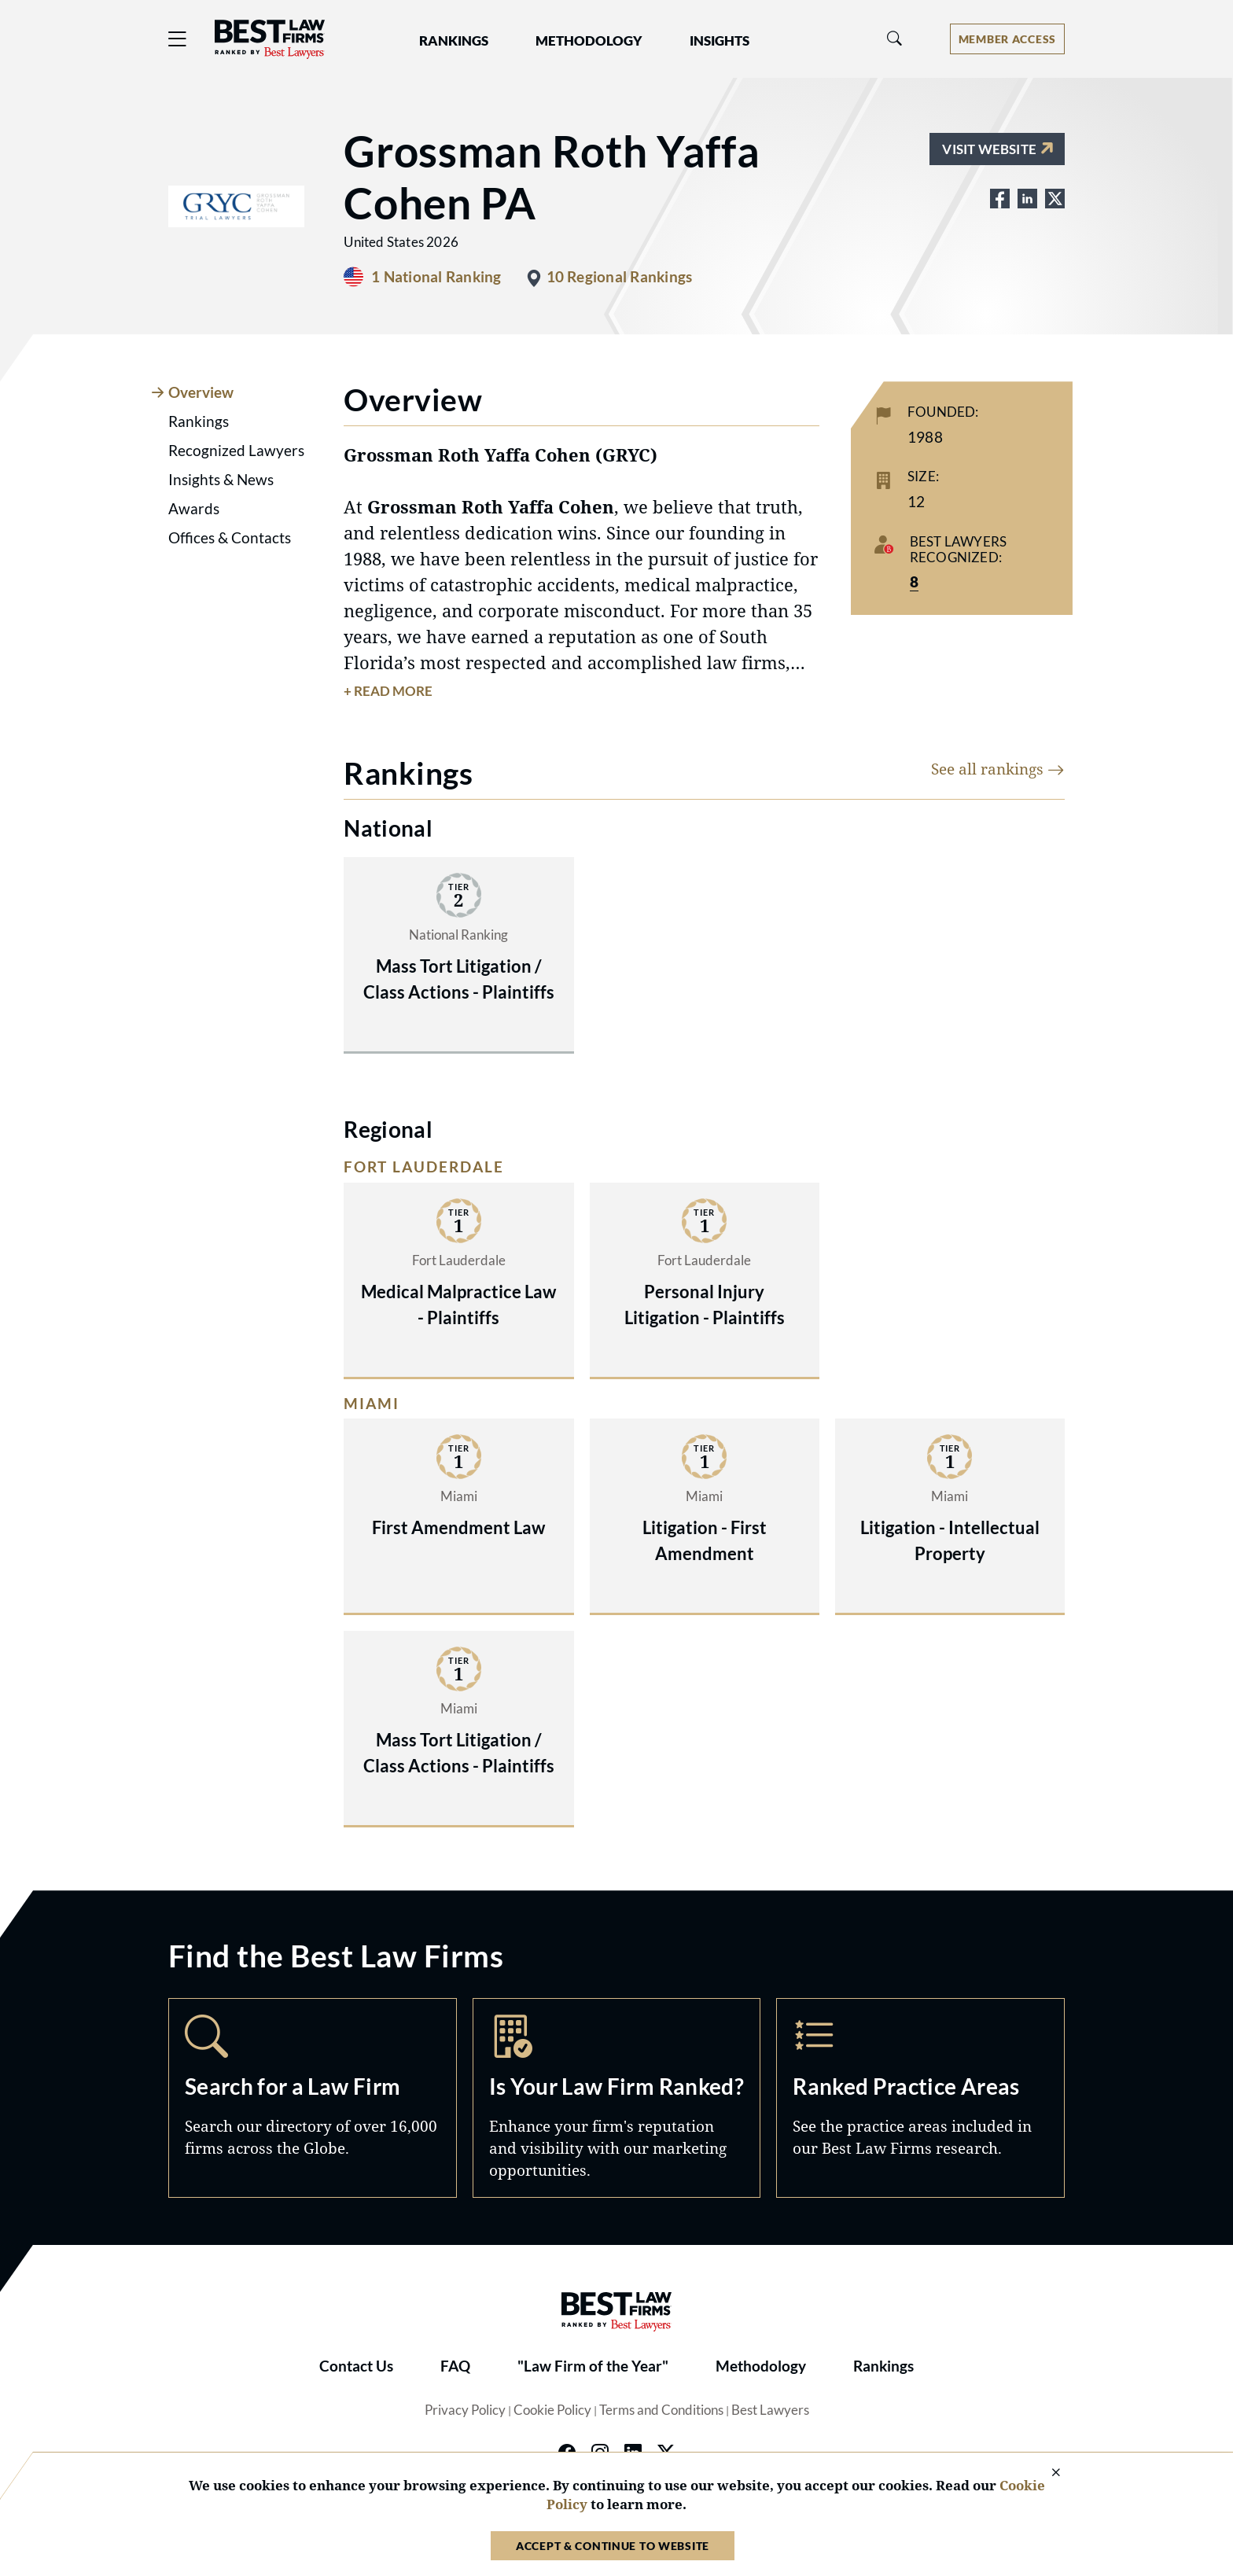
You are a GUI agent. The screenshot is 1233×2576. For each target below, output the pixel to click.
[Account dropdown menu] (1007, 39)
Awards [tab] (193, 508)
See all (998, 768)
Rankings (883, 2366)
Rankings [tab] (198, 421)
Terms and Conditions (661, 2410)
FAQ (455, 2366)
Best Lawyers (770, 2410)
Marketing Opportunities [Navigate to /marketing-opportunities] (616, 2098)
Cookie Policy (552, 2410)
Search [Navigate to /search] (312, 2098)
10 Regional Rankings (620, 276)
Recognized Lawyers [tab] (236, 450)
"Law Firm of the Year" (592, 2366)
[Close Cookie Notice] (1045, 2473)
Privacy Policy (465, 2410)
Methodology (761, 2366)
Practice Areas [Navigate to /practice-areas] (920, 2098)
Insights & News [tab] (221, 479)
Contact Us (356, 2366)
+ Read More (388, 691)
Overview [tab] (201, 392)
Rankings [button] (453, 41)
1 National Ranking (436, 276)
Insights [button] (719, 41)
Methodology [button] (589, 41)
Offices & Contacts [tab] (229, 537)
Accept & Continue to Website (612, 2545)
